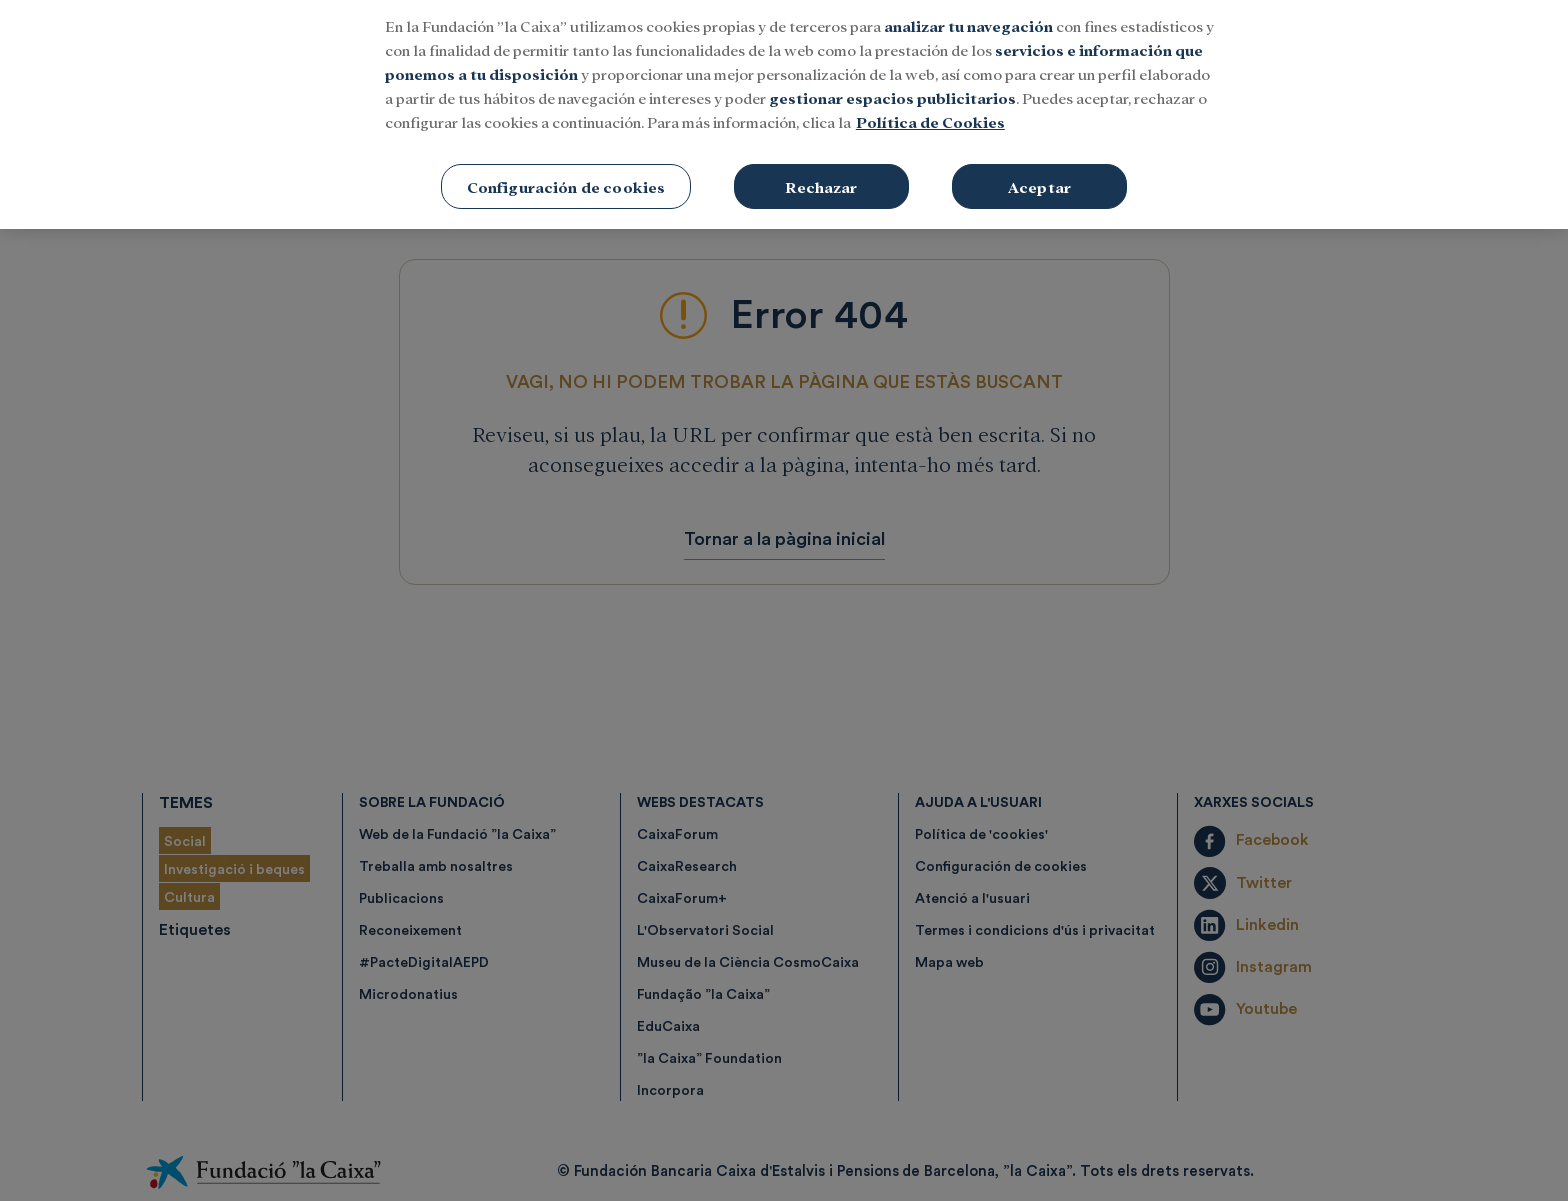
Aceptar (1039, 175)
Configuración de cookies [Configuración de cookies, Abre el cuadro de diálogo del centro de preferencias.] (566, 175)
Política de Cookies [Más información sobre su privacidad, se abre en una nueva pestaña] (930, 110)
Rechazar (821, 175)
